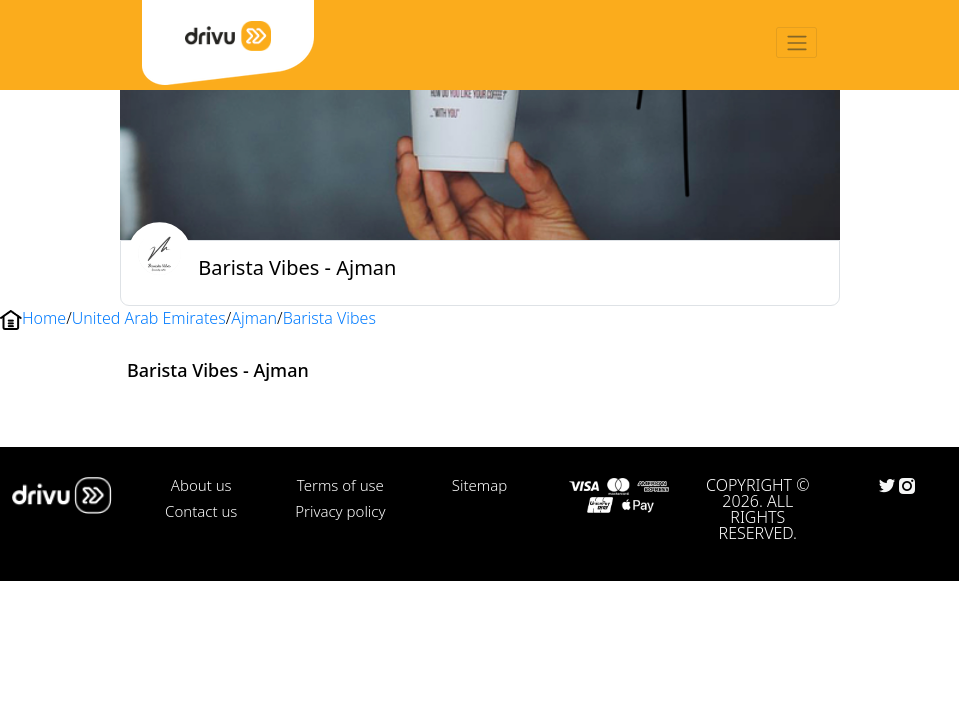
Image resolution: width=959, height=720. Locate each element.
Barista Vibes (329, 318)
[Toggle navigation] (796, 42)
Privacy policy (340, 511)
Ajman (254, 318)
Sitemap (479, 485)
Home (44, 318)
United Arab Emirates (149, 318)
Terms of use (340, 485)
